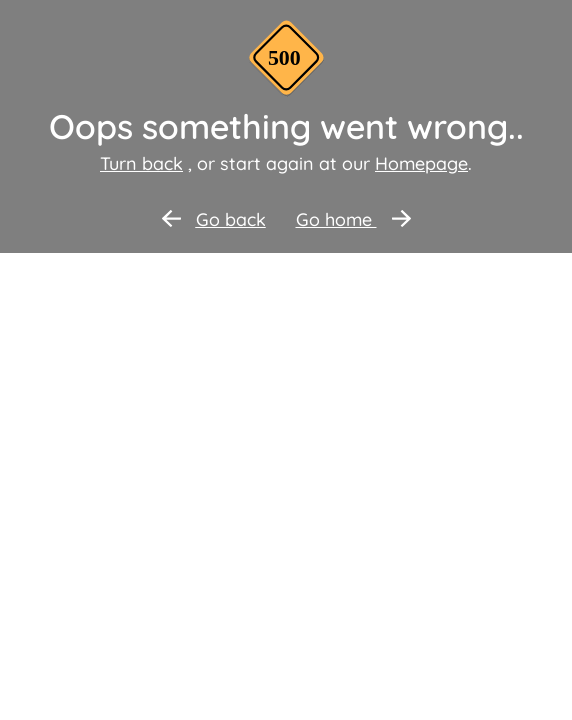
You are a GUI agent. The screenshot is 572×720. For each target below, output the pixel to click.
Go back (214, 219)
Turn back (141, 163)
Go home (353, 219)
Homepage (421, 163)
